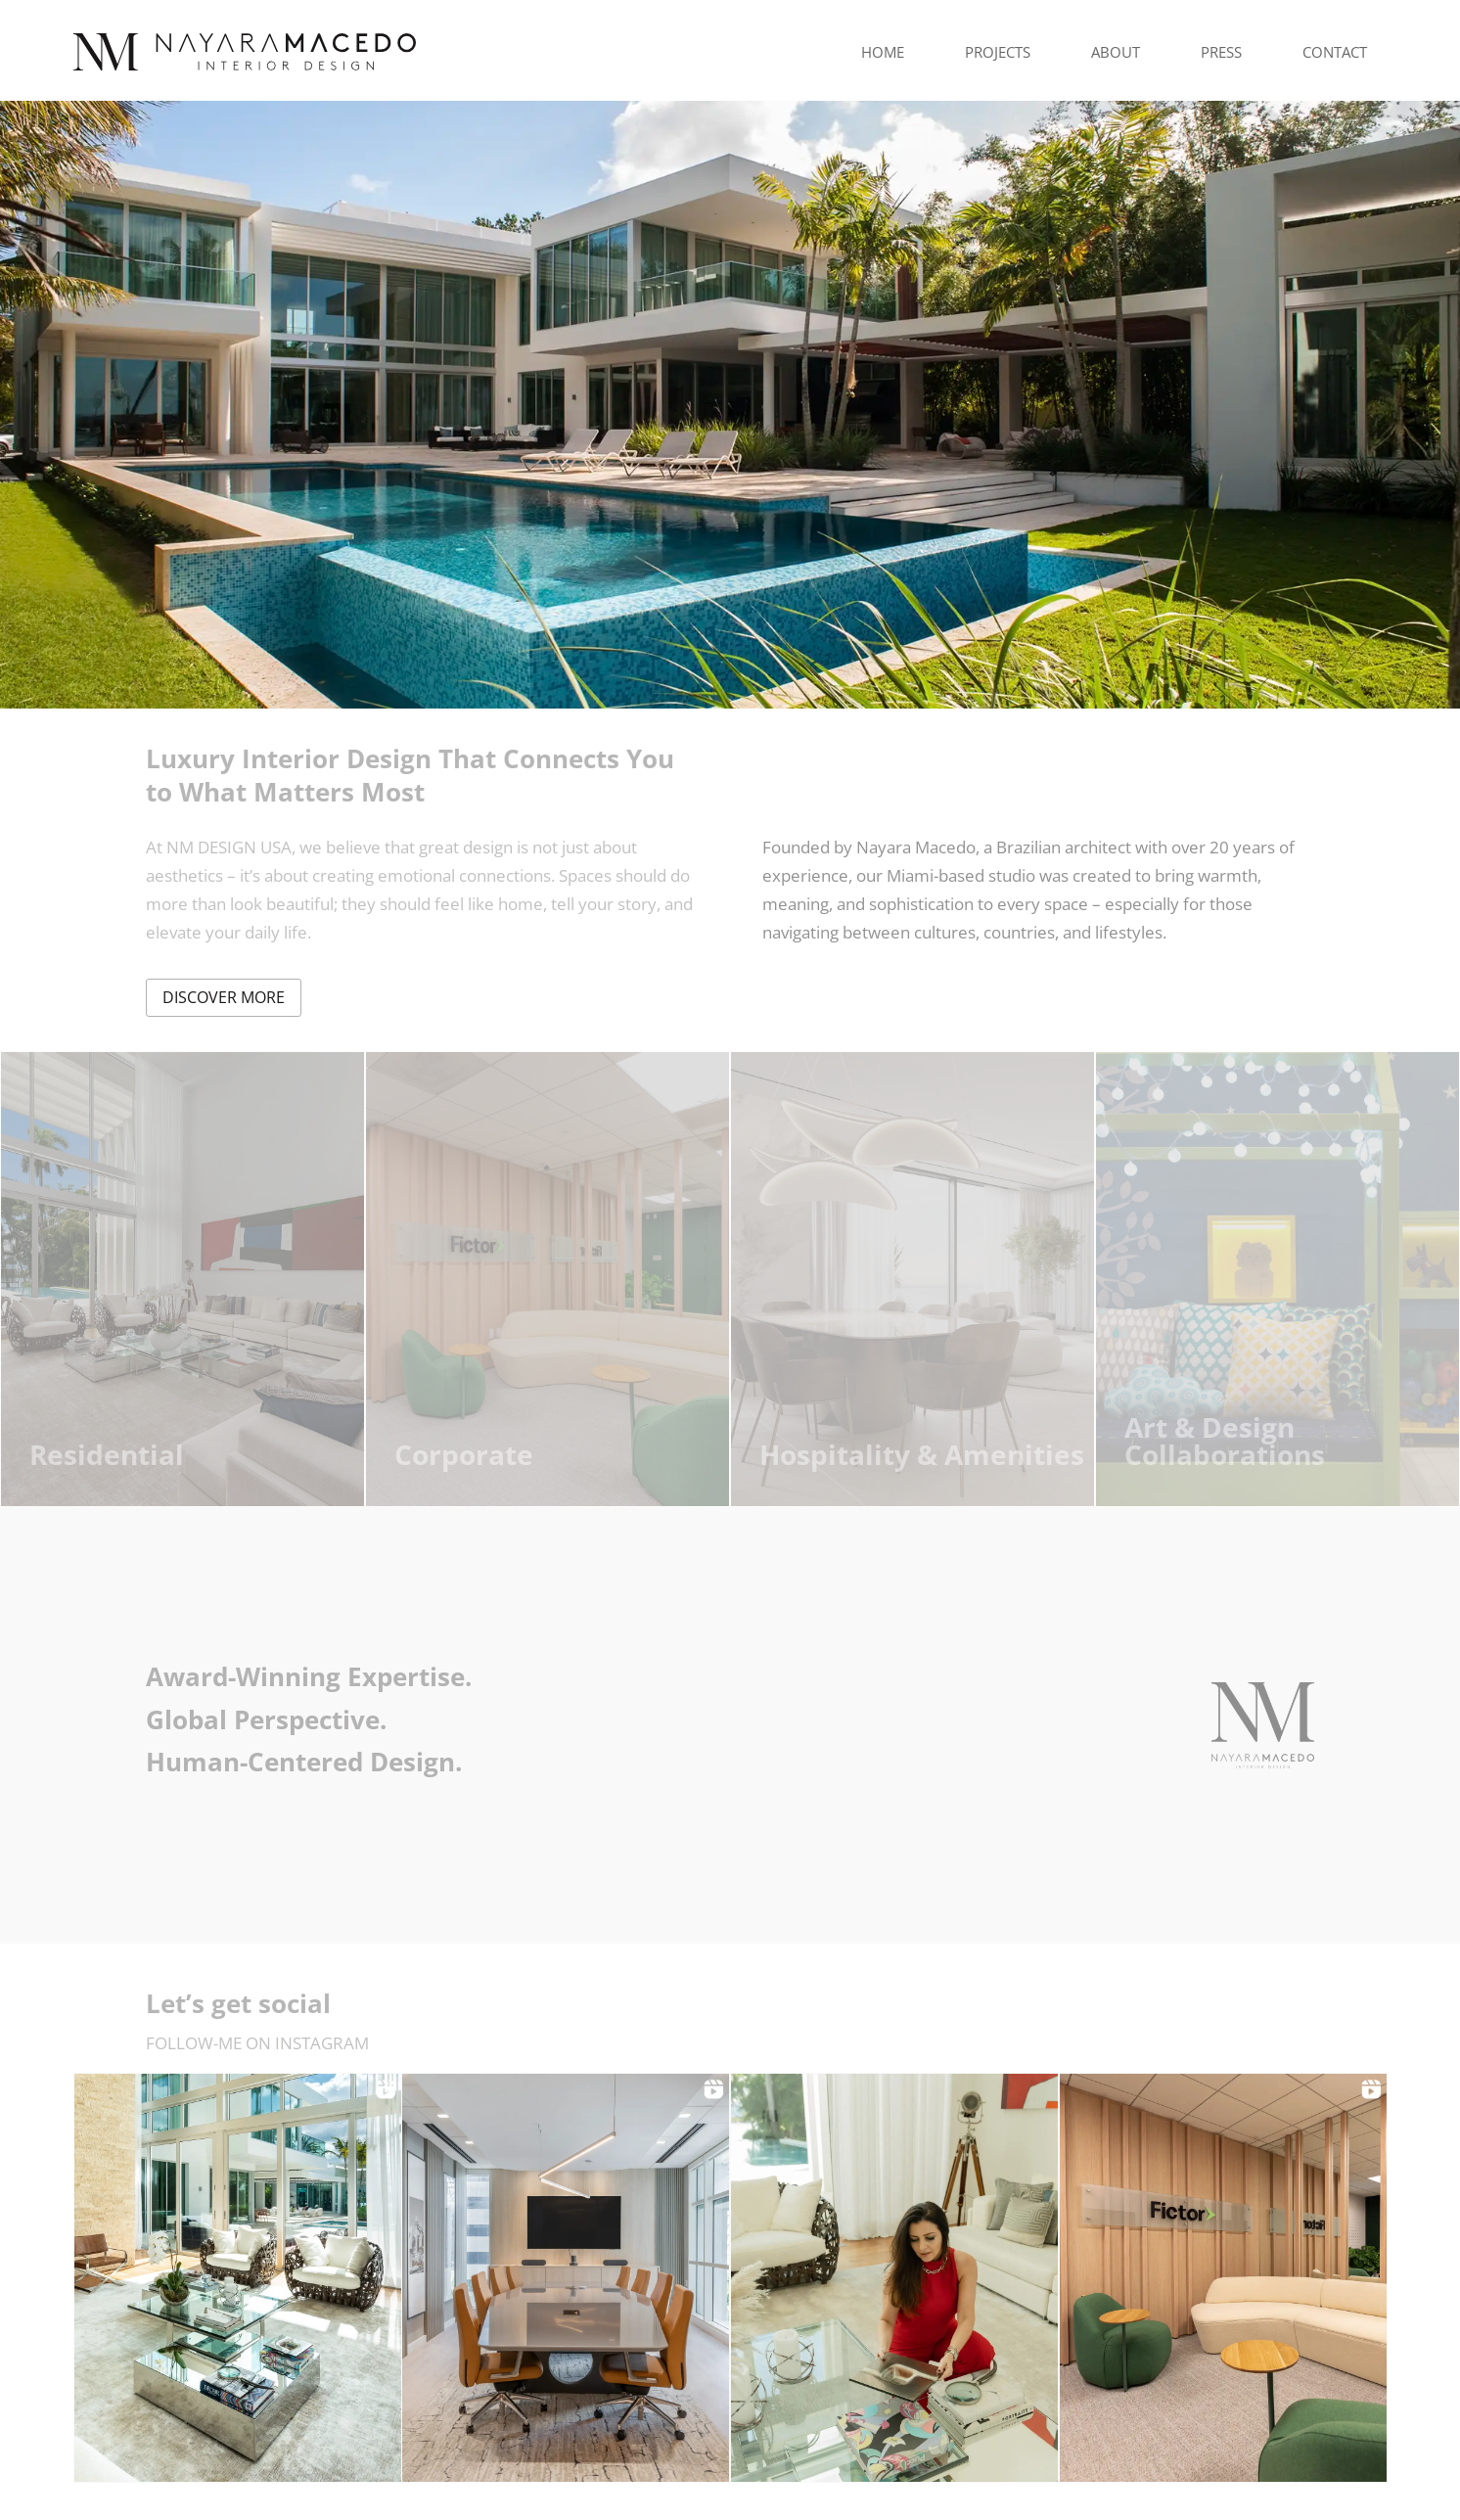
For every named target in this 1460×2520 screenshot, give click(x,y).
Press (1221, 52)
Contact (1334, 52)
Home (882, 52)
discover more (223, 997)
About (1115, 52)
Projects (997, 52)
